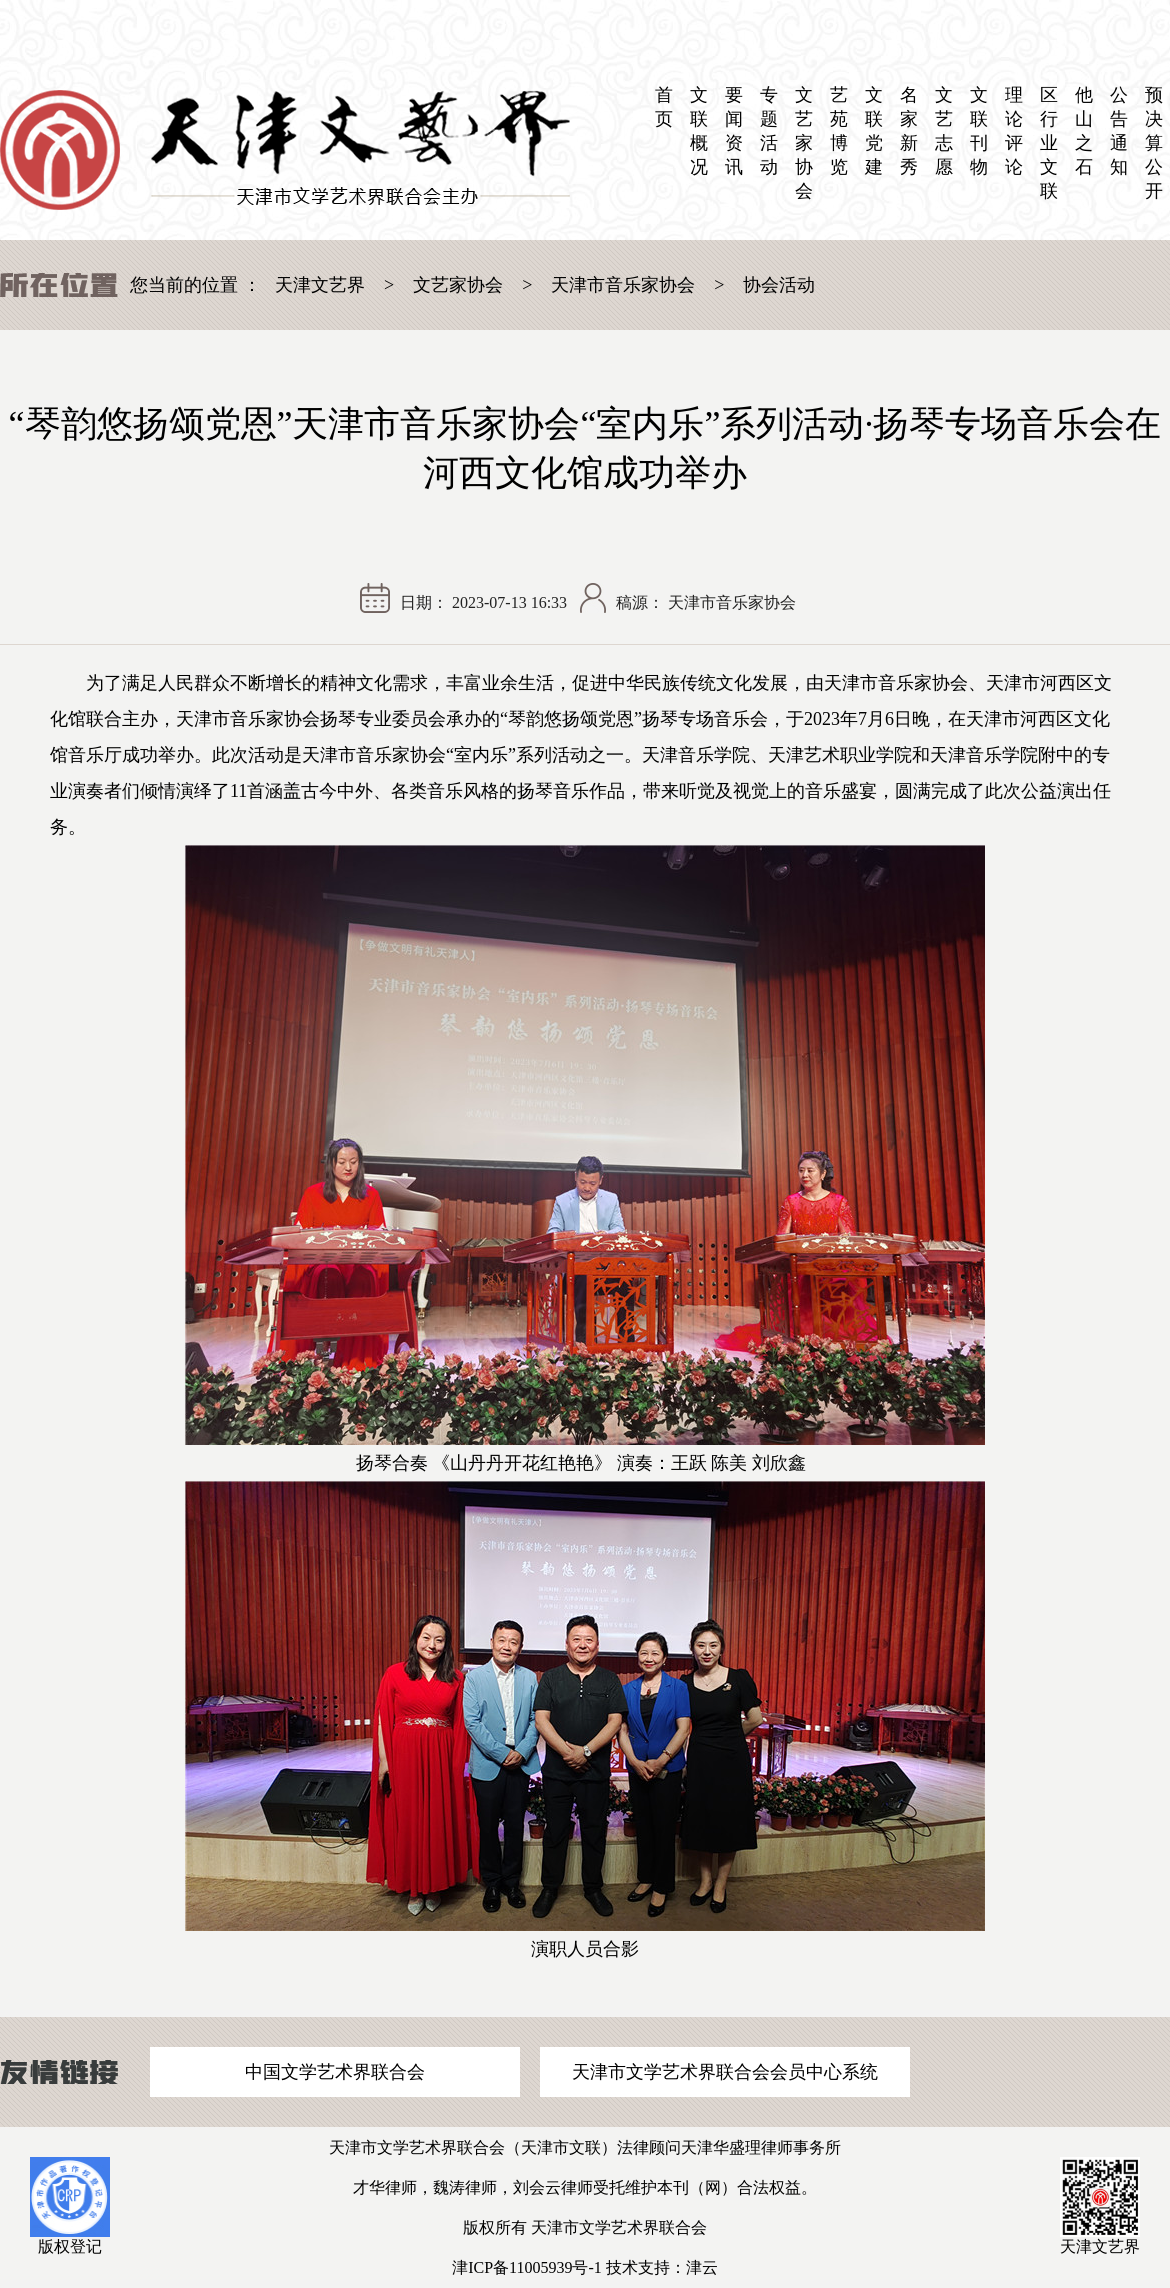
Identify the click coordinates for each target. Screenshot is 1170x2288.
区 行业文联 (1049, 143)
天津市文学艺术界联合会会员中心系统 (725, 2072)
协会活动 (779, 285)
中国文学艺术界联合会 (335, 2072)
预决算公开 (1154, 143)
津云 (702, 2267)
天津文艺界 (320, 285)
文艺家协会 (804, 143)
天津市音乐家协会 (623, 285)
